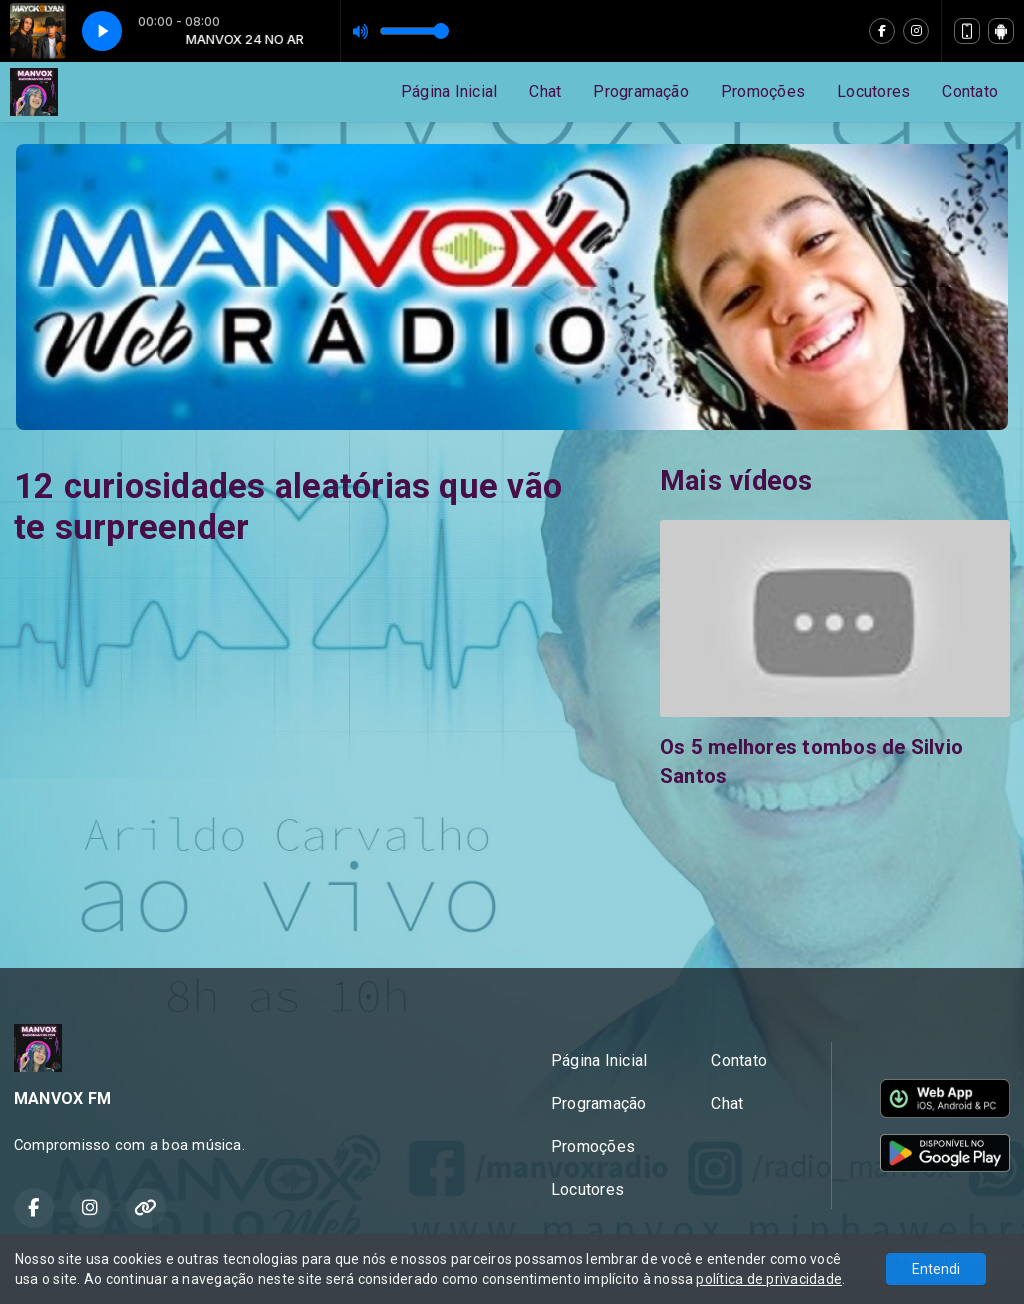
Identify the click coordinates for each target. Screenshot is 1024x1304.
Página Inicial (449, 91)
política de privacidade (769, 1279)
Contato (970, 91)
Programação (641, 91)
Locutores (873, 91)
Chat (545, 91)
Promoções (763, 91)
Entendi (936, 1269)
